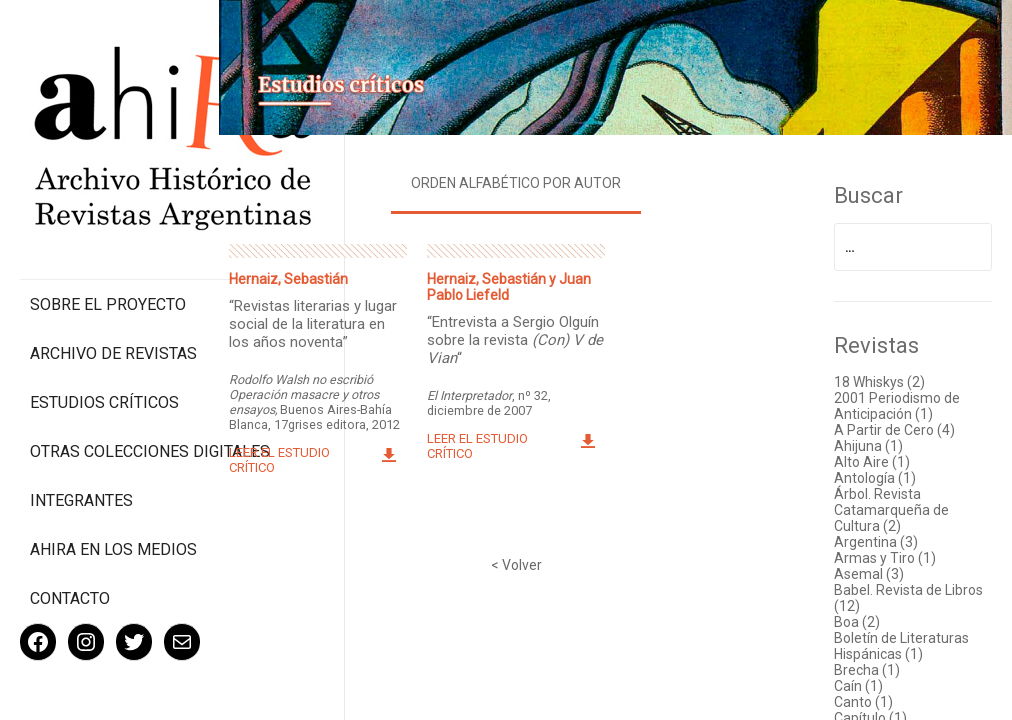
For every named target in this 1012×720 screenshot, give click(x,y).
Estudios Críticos (104, 318)
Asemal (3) (877, 568)
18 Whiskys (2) (887, 376)
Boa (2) (865, 616)
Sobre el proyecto (108, 220)
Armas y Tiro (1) (893, 552)
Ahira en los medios (113, 484)
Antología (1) (883, 472)
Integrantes (81, 435)
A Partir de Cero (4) (902, 424)
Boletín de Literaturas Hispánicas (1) (909, 640)
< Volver (535, 559)
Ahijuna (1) (876, 440)
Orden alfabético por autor (536, 177)
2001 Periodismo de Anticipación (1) (905, 400)
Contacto (70, 533)
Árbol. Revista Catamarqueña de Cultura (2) (899, 504)
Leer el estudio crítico (310, 469)
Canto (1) (871, 696)
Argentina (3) (884, 536)
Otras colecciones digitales (109, 377)
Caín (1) (866, 680)
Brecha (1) (875, 664)
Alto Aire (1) (880, 456)
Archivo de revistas (113, 269)
